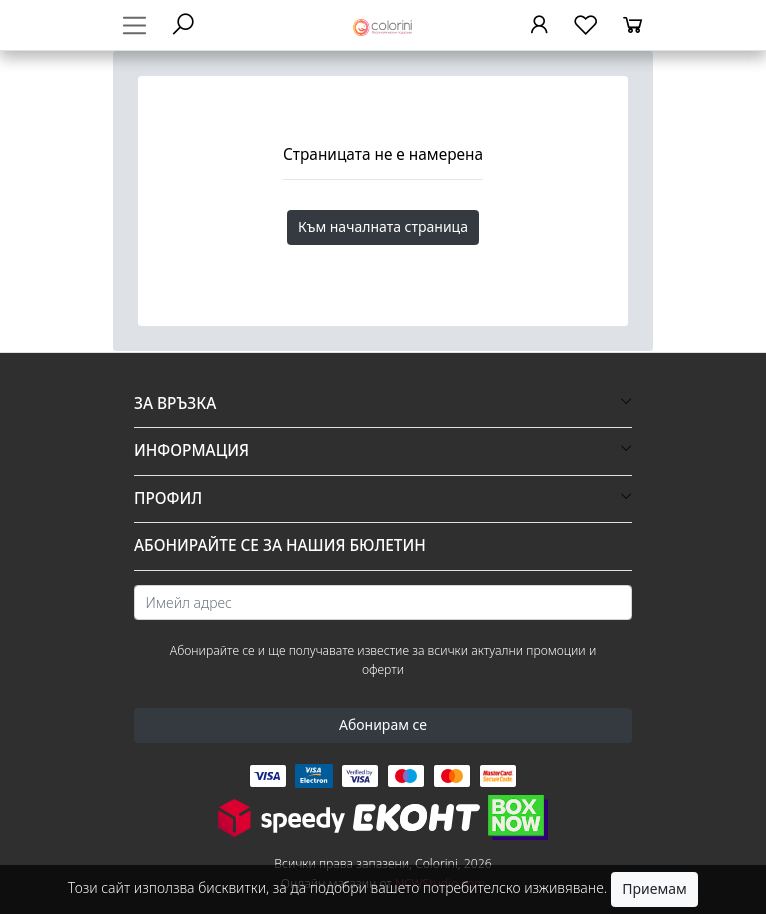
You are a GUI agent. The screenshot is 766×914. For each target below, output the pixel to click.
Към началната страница (383, 226)
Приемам (654, 888)
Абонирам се (383, 724)
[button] (383, 404)
